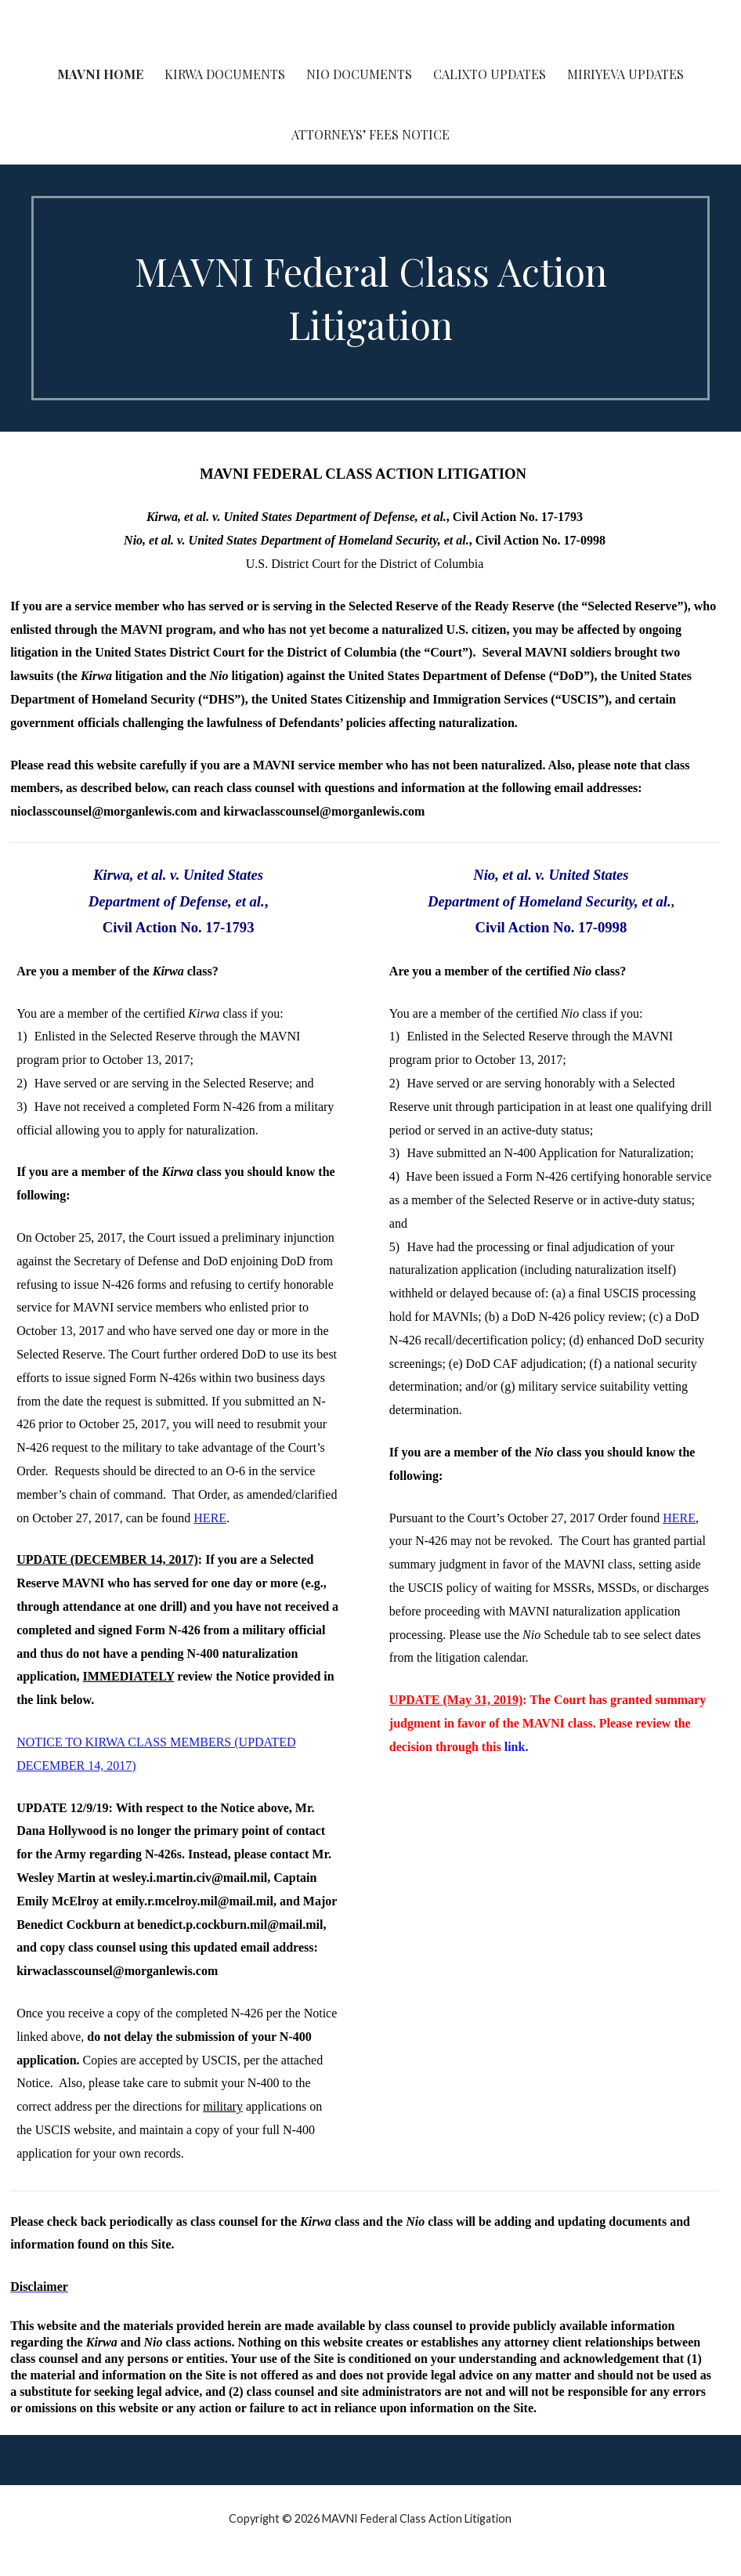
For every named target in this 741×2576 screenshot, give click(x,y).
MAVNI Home (100, 74)
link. (516, 1746)
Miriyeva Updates (625, 74)
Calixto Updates (489, 74)
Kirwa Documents (224, 74)
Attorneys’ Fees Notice (370, 134)
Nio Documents (359, 74)
